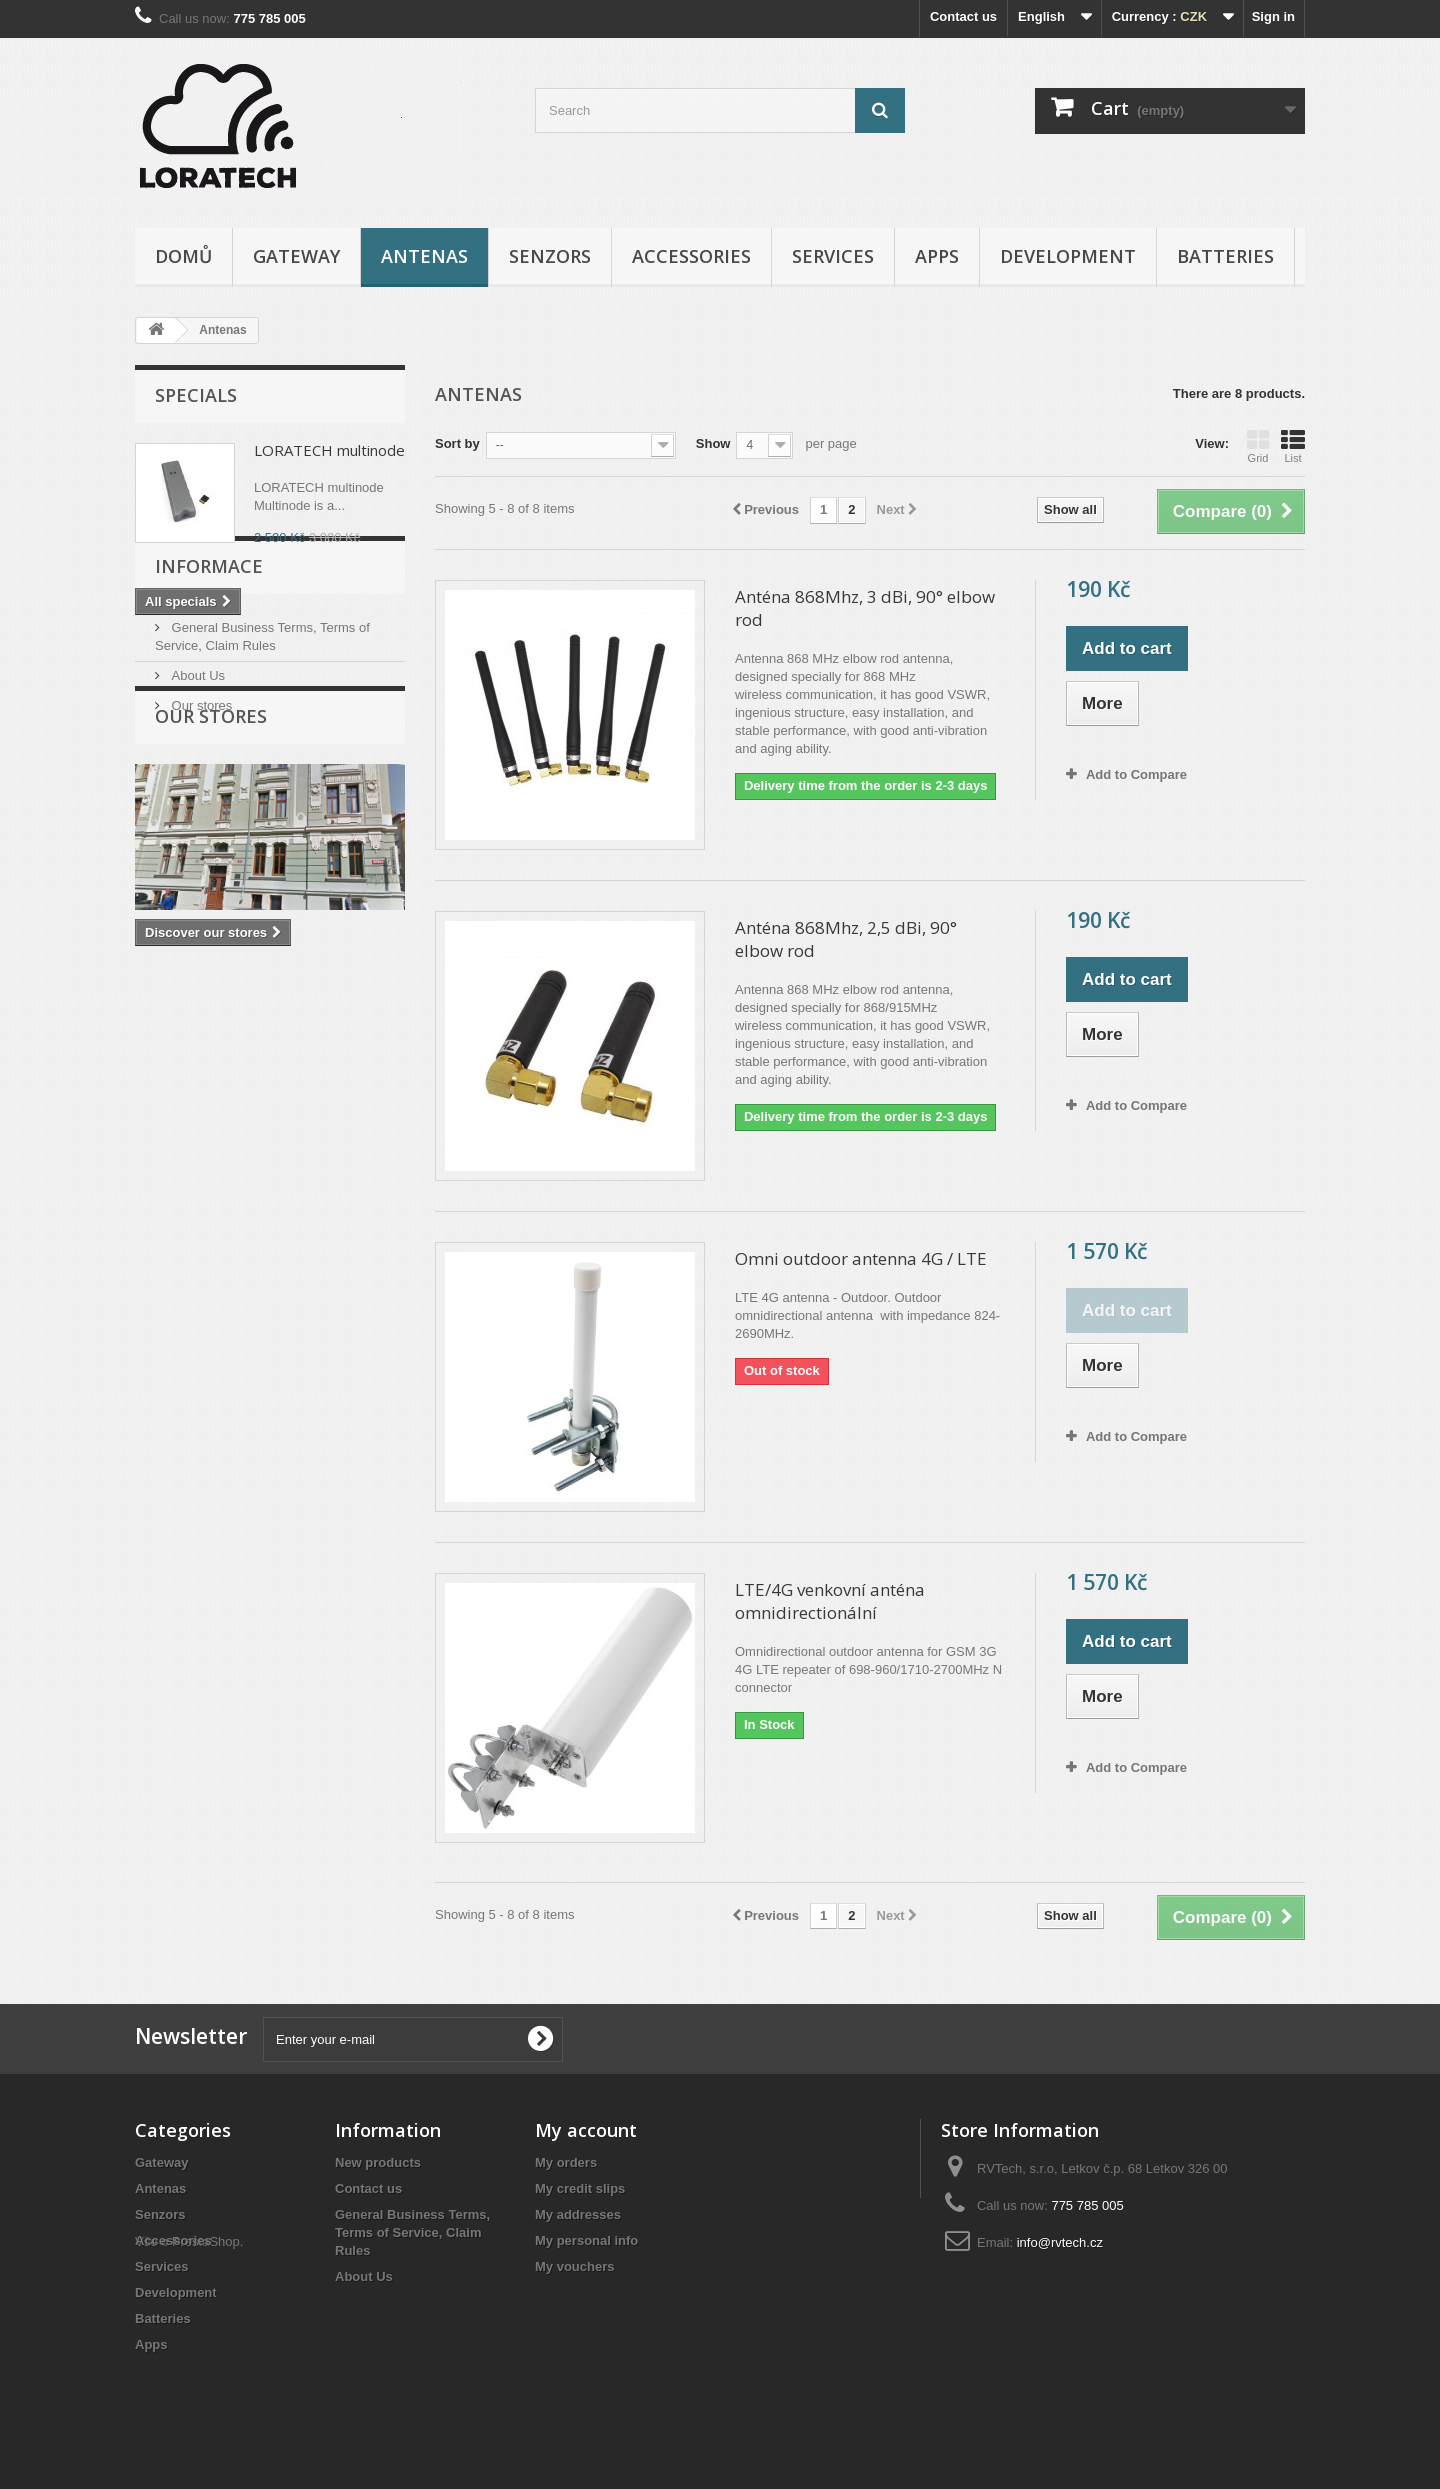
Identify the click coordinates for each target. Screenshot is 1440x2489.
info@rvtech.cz (1060, 2242)
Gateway (296, 256)
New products (378, 2162)
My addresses (578, 2214)
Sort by (457, 443)
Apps (937, 256)
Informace (209, 675)
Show (713, 443)
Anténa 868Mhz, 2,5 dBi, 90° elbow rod (846, 939)
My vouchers (574, 2266)
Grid (1258, 446)
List (1293, 446)
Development (1068, 256)
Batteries (1225, 256)
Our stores (200, 806)
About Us (196, 776)
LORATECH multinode (329, 450)
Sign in (1273, 16)
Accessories (691, 256)
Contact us (963, 16)
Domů (183, 256)
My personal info (586, 2240)
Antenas (424, 256)
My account (586, 2130)
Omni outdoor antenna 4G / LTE (861, 1258)
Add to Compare (1136, 774)
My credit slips (580, 2188)
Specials (196, 395)
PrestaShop (206, 2379)
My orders (566, 2162)
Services (833, 256)
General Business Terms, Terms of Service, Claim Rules (412, 2232)
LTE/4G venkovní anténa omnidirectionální (830, 1601)
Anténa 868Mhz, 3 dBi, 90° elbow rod (865, 608)
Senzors (550, 256)
